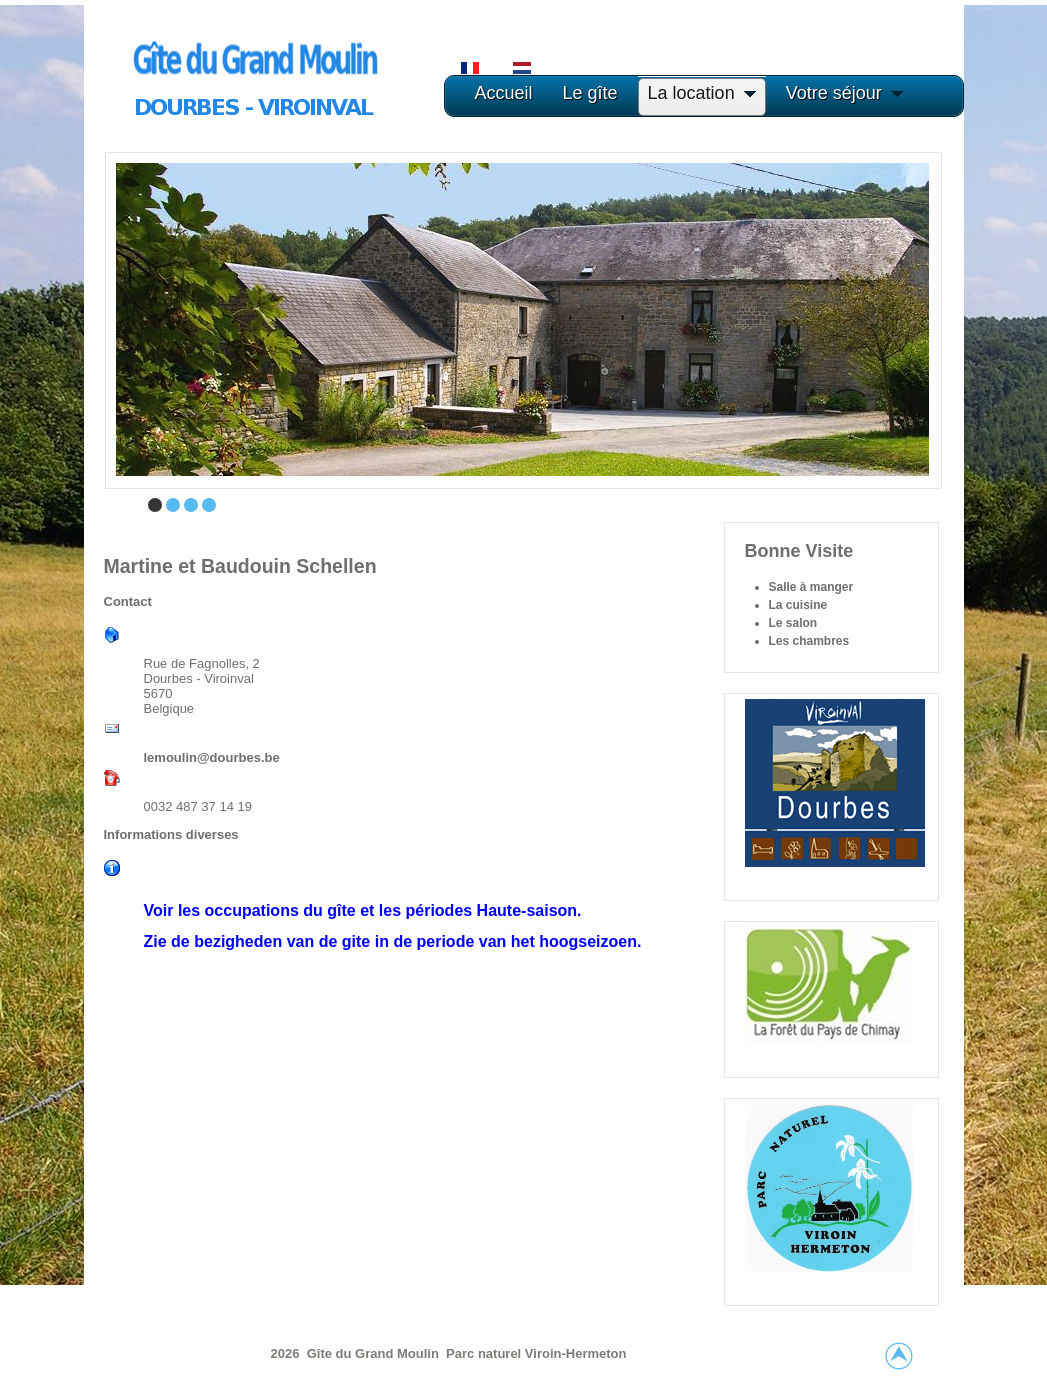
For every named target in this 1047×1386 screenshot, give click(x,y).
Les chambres (809, 641)
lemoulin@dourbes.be (212, 757)
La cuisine (798, 605)
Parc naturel (485, 1353)
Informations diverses (171, 834)
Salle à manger (811, 587)
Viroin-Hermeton (576, 1353)
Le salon (793, 623)
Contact (128, 601)
